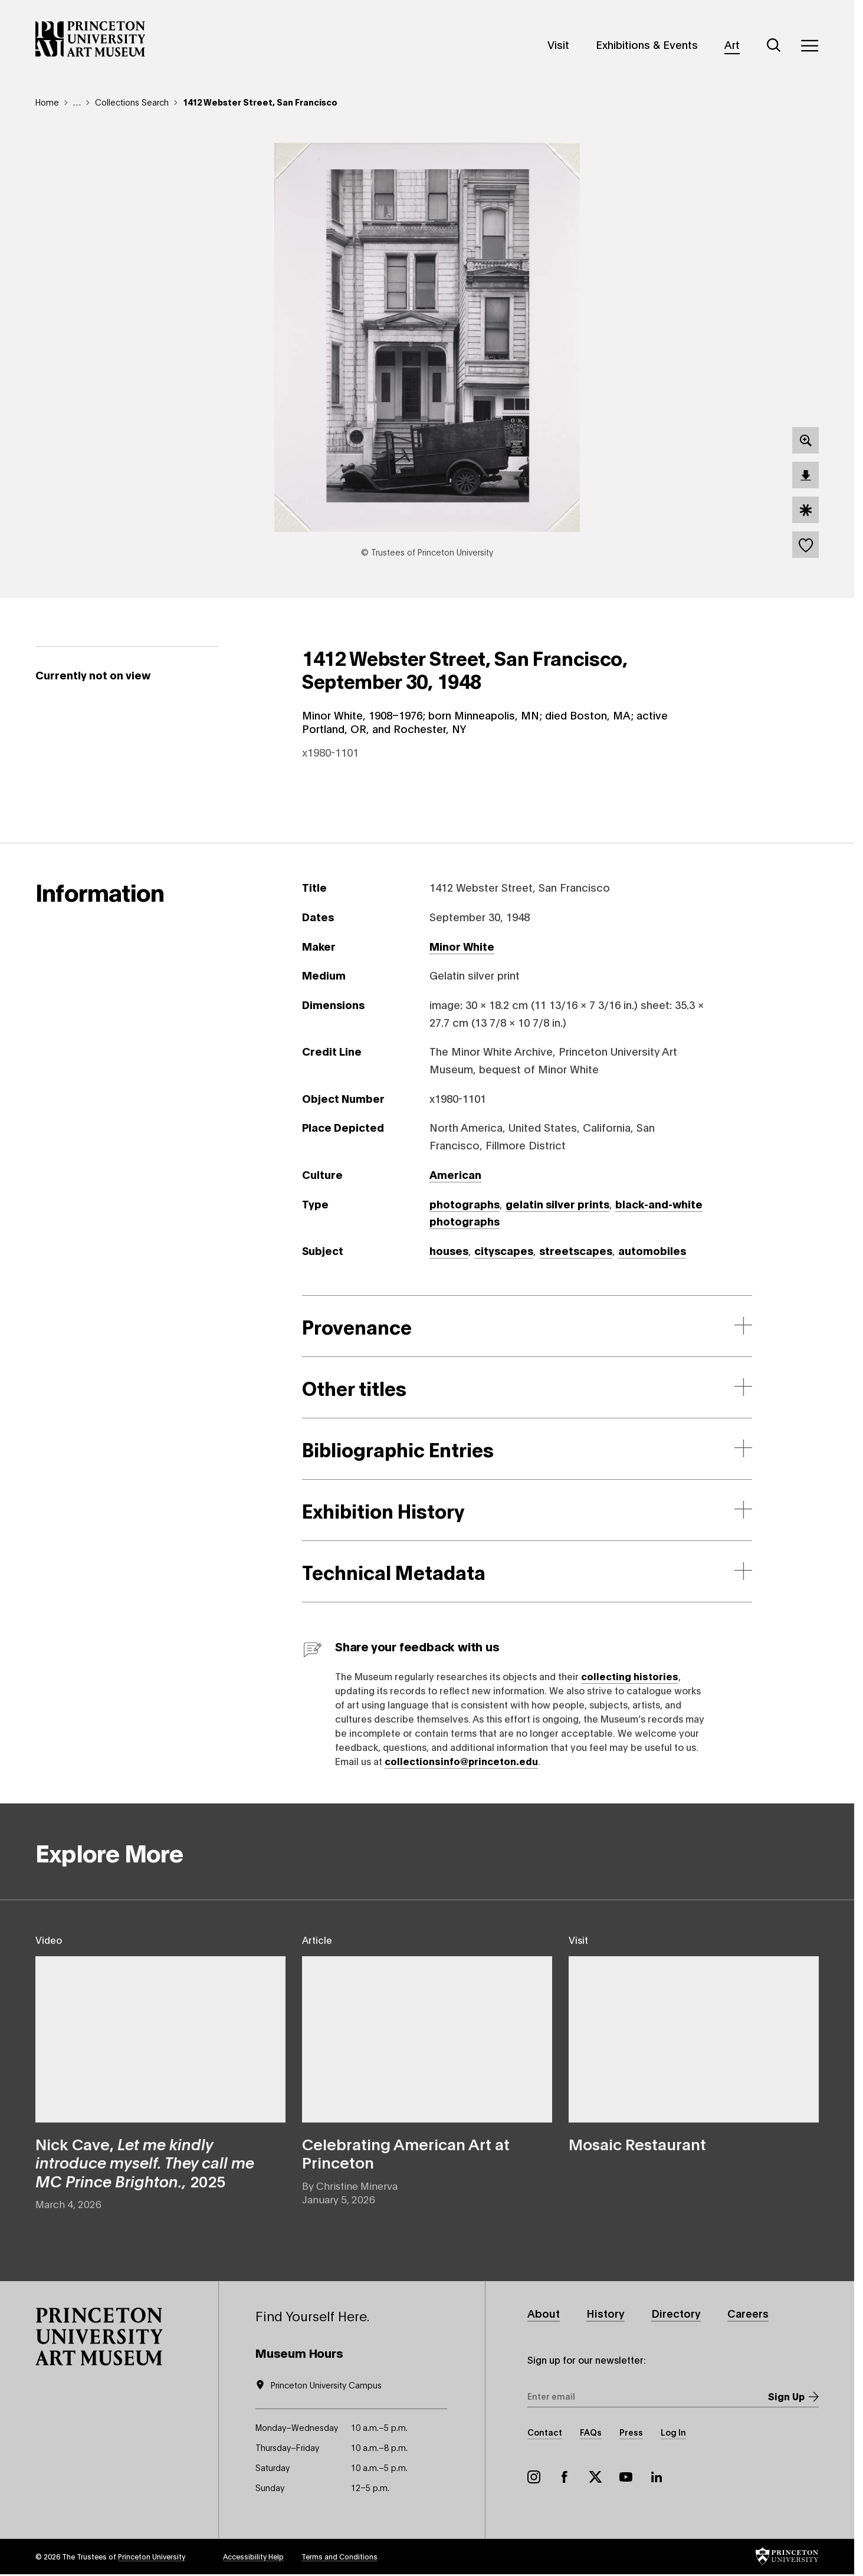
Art (732, 44)
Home (47, 101)
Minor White (461, 946)
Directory (676, 2313)
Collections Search (132, 101)
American (455, 1174)
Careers (748, 2313)
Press (631, 2431)
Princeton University (151, 2556)
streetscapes (575, 1250)
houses (448, 1250)
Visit (558, 44)
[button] (99, 2336)
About (543, 2313)
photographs (464, 1204)
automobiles (652, 1250)
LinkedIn (656, 2476)
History (605, 2313)
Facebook (564, 2476)
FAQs (591, 2431)
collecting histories (629, 1676)
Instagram (533, 2476)
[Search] (774, 45)
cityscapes (503, 1250)
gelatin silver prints (557, 1204)
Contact (544, 2431)
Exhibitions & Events (647, 44)
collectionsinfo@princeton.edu (461, 1760)
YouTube (625, 2476)
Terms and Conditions (339, 2556)
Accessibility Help (253, 2556)
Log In (673, 2431)
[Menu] (809, 45)
